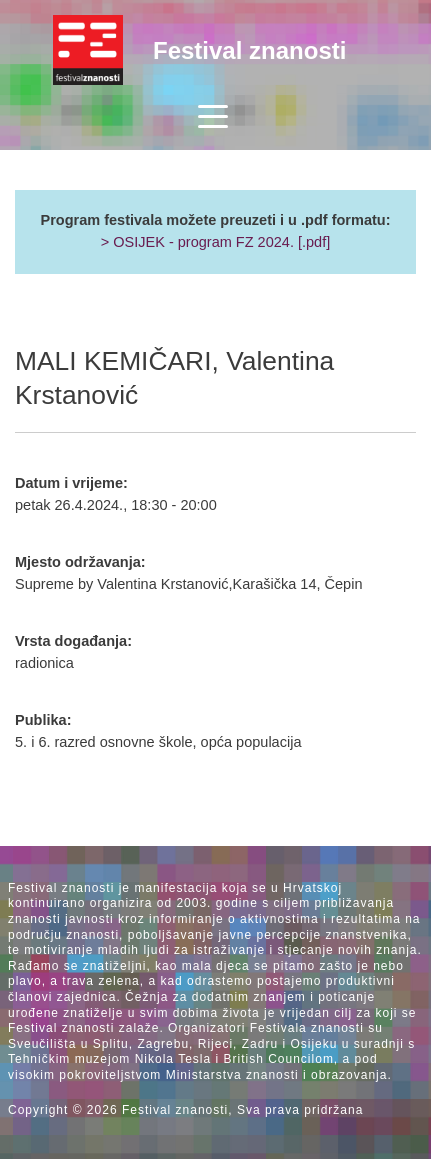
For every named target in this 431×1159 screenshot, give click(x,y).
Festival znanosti (249, 50)
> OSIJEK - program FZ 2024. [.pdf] (216, 242)
